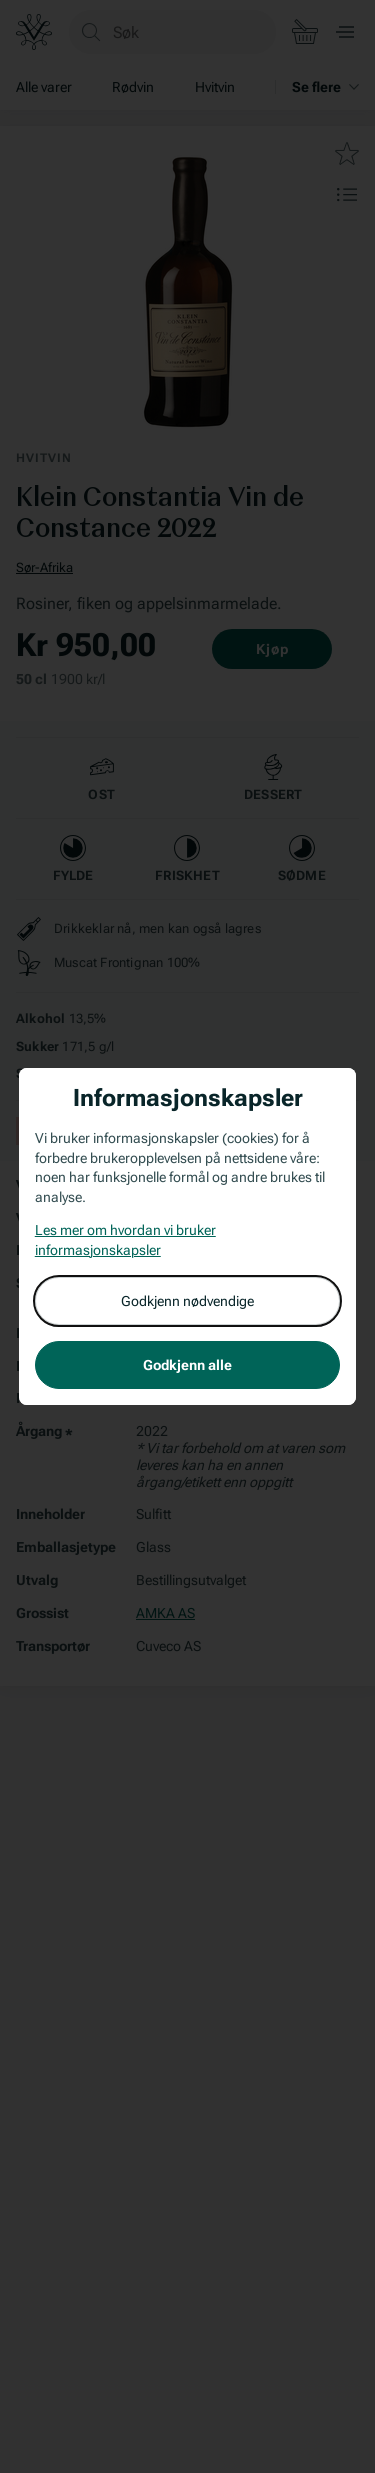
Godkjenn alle (187, 1365)
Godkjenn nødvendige (187, 1301)
